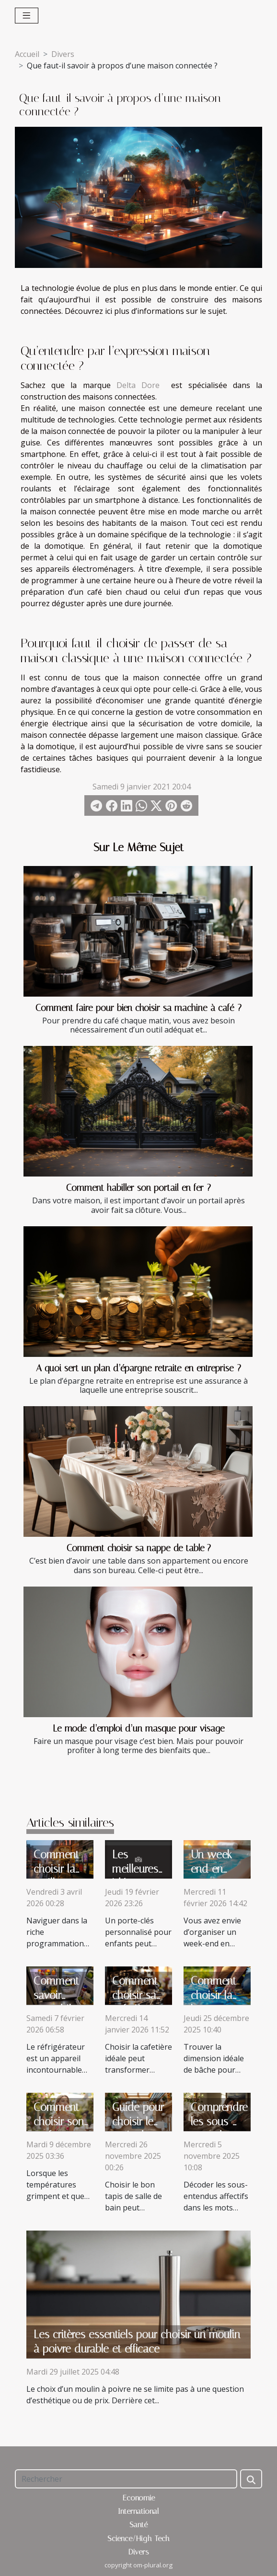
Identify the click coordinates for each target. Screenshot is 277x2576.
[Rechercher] (126, 2478)
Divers (62, 54)
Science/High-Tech (138, 2538)
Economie (139, 2497)
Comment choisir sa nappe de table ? (139, 1548)
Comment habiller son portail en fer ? (138, 1187)
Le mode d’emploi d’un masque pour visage (139, 1728)
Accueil (27, 54)
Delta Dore (138, 385)
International (138, 2511)
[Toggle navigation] (26, 15)
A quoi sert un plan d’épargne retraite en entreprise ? (138, 1368)
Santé (138, 2524)
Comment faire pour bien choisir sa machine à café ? (138, 1007)
